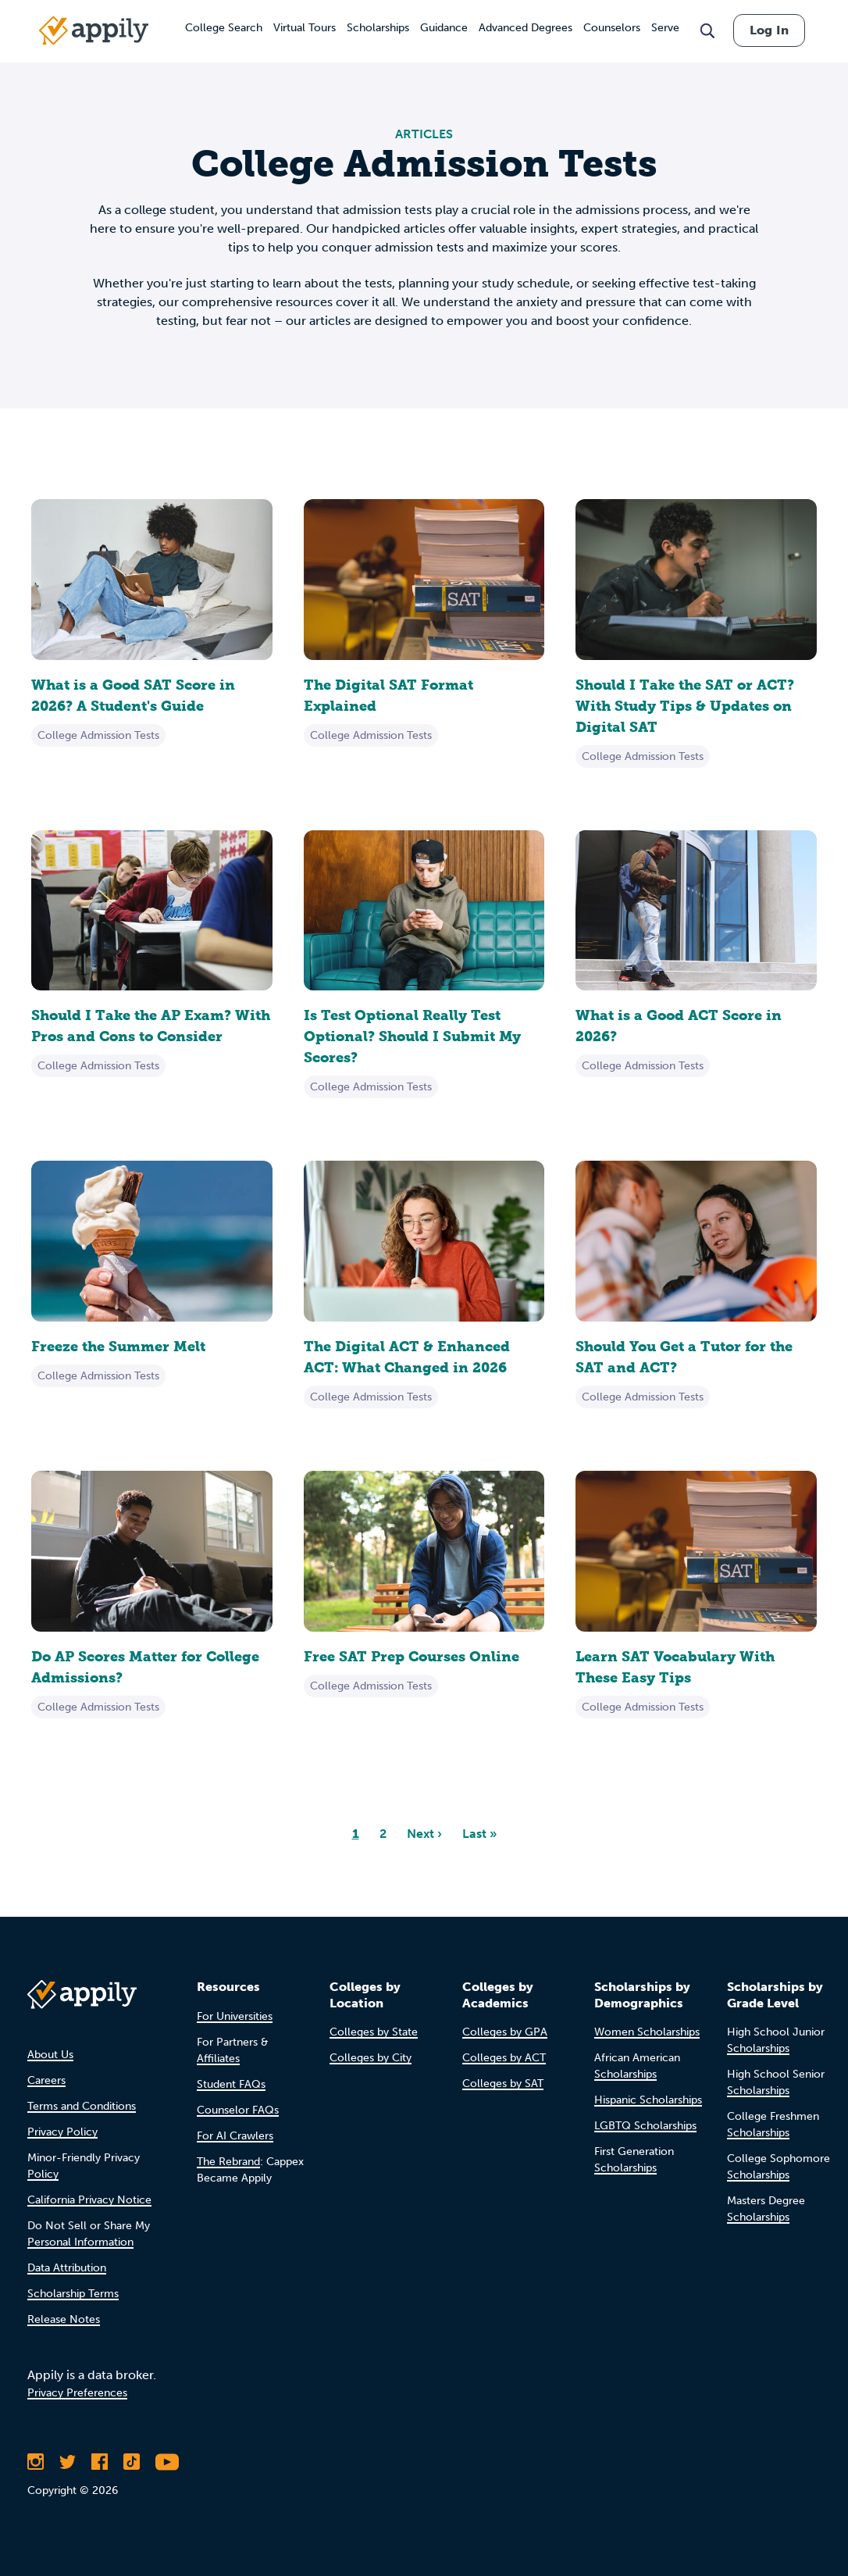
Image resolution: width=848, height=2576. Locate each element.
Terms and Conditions (81, 2106)
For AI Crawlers (235, 2136)
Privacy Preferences (77, 2392)
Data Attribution (66, 2268)
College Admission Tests (98, 735)
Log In (769, 30)
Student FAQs (231, 2084)
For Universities (235, 2016)
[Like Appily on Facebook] (99, 2462)
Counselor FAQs (238, 2110)
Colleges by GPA (504, 2032)
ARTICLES (424, 134)
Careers (46, 2080)
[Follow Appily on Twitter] (67, 2462)
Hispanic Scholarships (648, 2100)
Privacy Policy (62, 2132)
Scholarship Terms (73, 2293)
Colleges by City (371, 2057)
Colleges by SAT (502, 2083)
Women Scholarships (647, 2032)
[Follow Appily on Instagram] (35, 2462)
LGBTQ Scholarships (645, 2125)
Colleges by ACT (504, 2057)
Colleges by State (374, 2032)
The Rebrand (228, 2161)
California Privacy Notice (89, 2200)
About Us (50, 2054)
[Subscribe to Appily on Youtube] (167, 2462)
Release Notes (63, 2319)
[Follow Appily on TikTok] (131, 2462)
